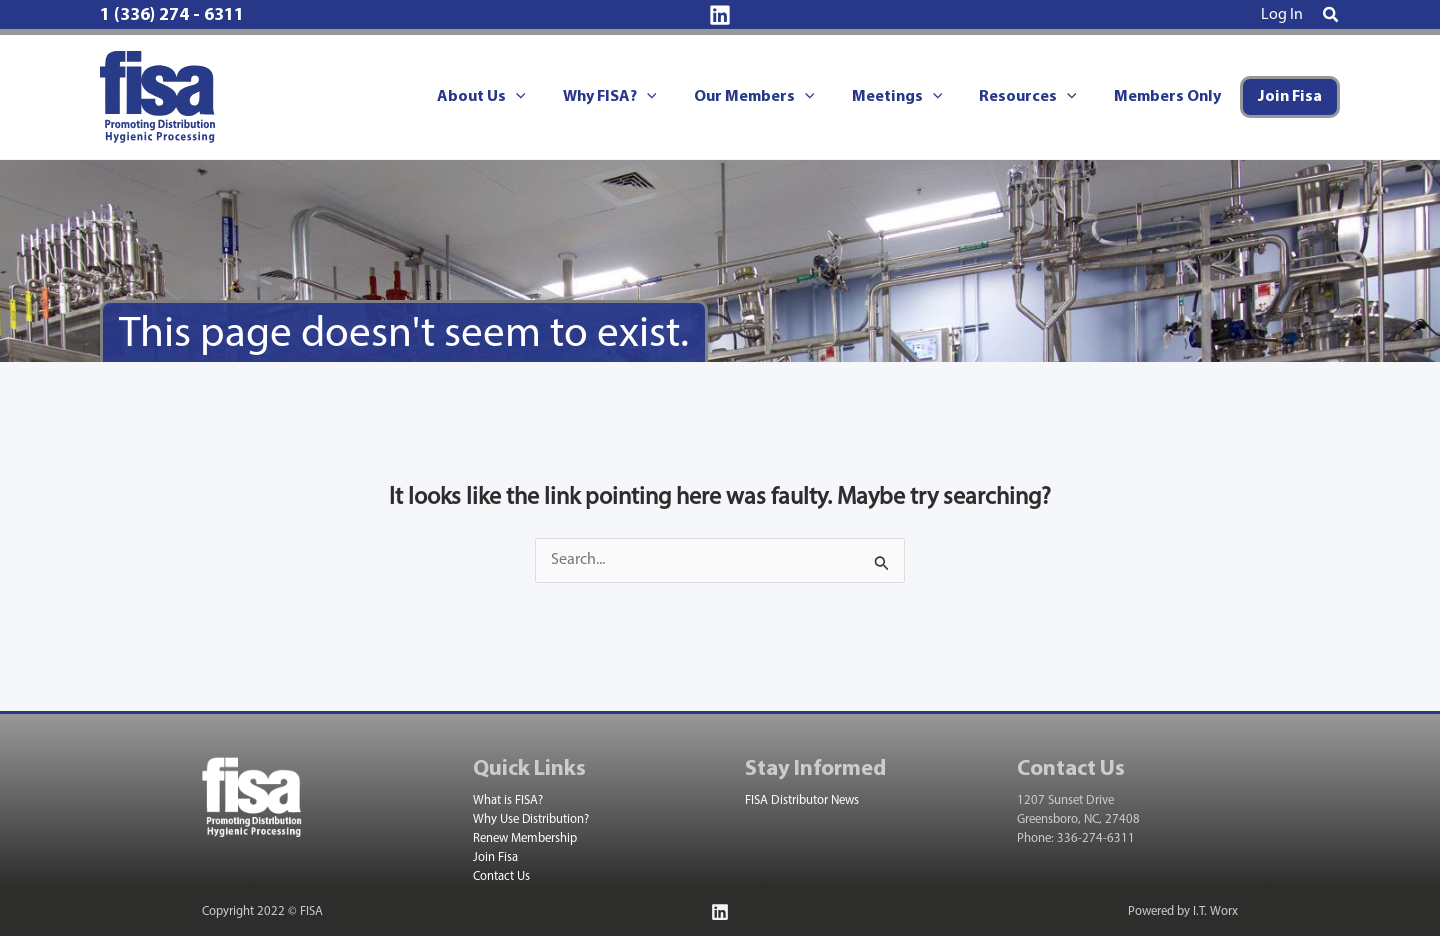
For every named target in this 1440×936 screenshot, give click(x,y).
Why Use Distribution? (531, 819)
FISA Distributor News (802, 800)
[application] (545, 97)
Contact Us (501, 876)
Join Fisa (495, 857)
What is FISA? (508, 800)
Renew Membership (525, 838)
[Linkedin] (720, 15)
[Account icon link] (1282, 15)
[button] (1331, 16)
